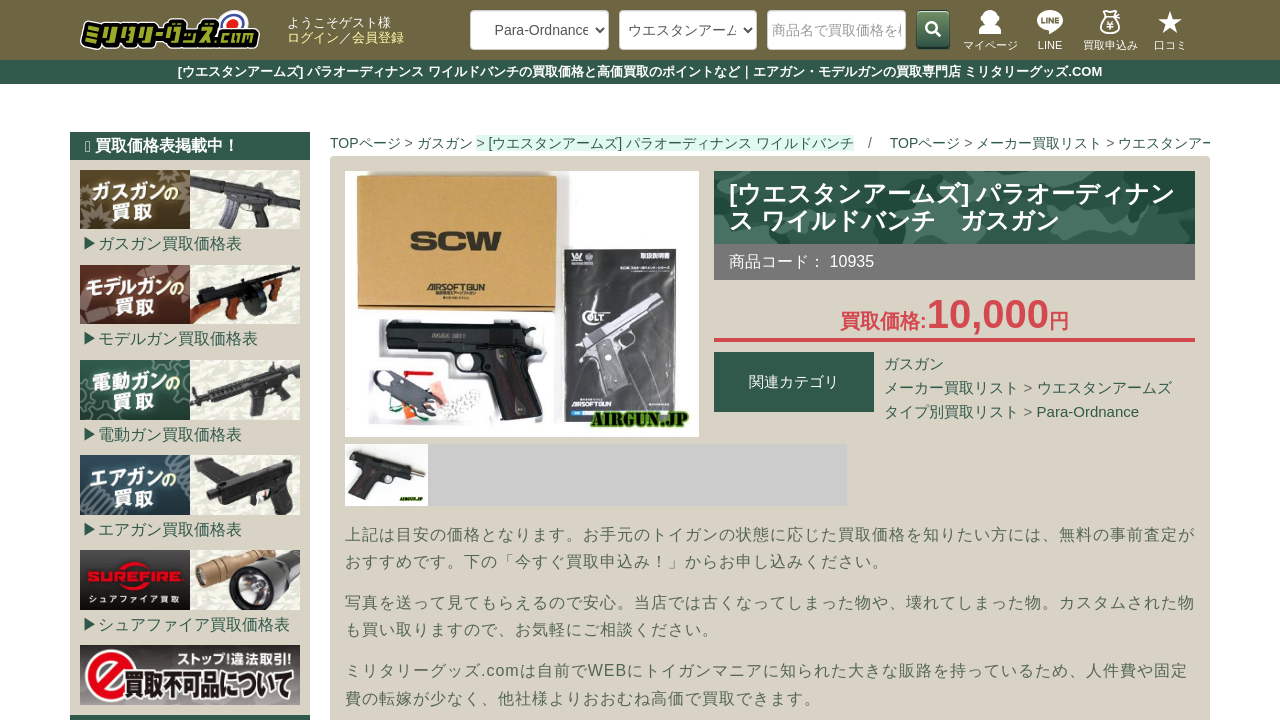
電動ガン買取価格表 (170, 434)
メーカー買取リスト (951, 387)
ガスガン (914, 363)
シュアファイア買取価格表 (194, 624)
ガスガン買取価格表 (170, 243)
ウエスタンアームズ (1104, 387)
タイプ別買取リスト (951, 411)
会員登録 (378, 37)
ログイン (313, 37)
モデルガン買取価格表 (178, 338)
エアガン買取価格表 (170, 529)
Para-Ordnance (1088, 411)
